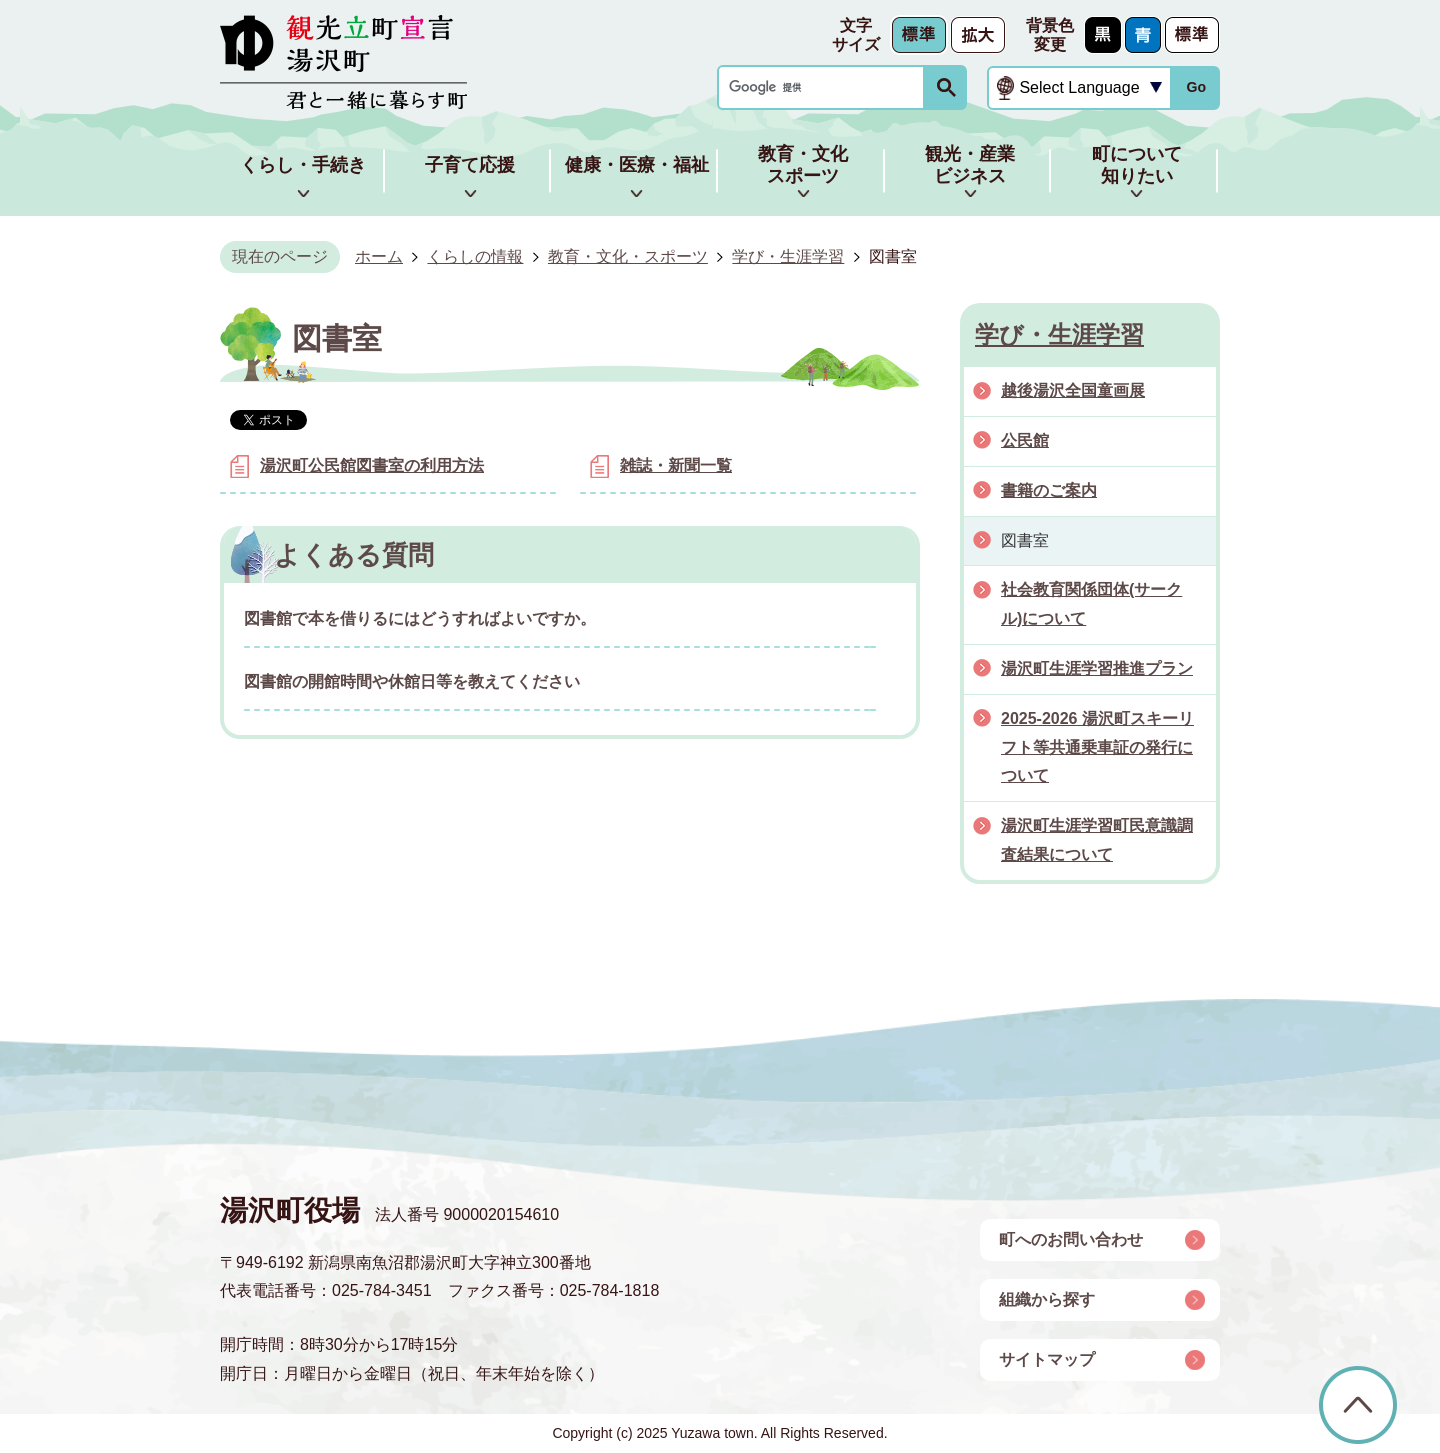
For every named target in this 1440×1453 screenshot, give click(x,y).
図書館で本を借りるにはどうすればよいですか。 (420, 618)
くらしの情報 (475, 256)
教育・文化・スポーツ (628, 256)
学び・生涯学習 (788, 256)
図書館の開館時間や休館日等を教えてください (412, 681)
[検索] (826, 87)
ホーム (379, 256)
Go (1196, 87)
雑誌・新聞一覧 (676, 465)
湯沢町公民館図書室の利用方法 (372, 465)
